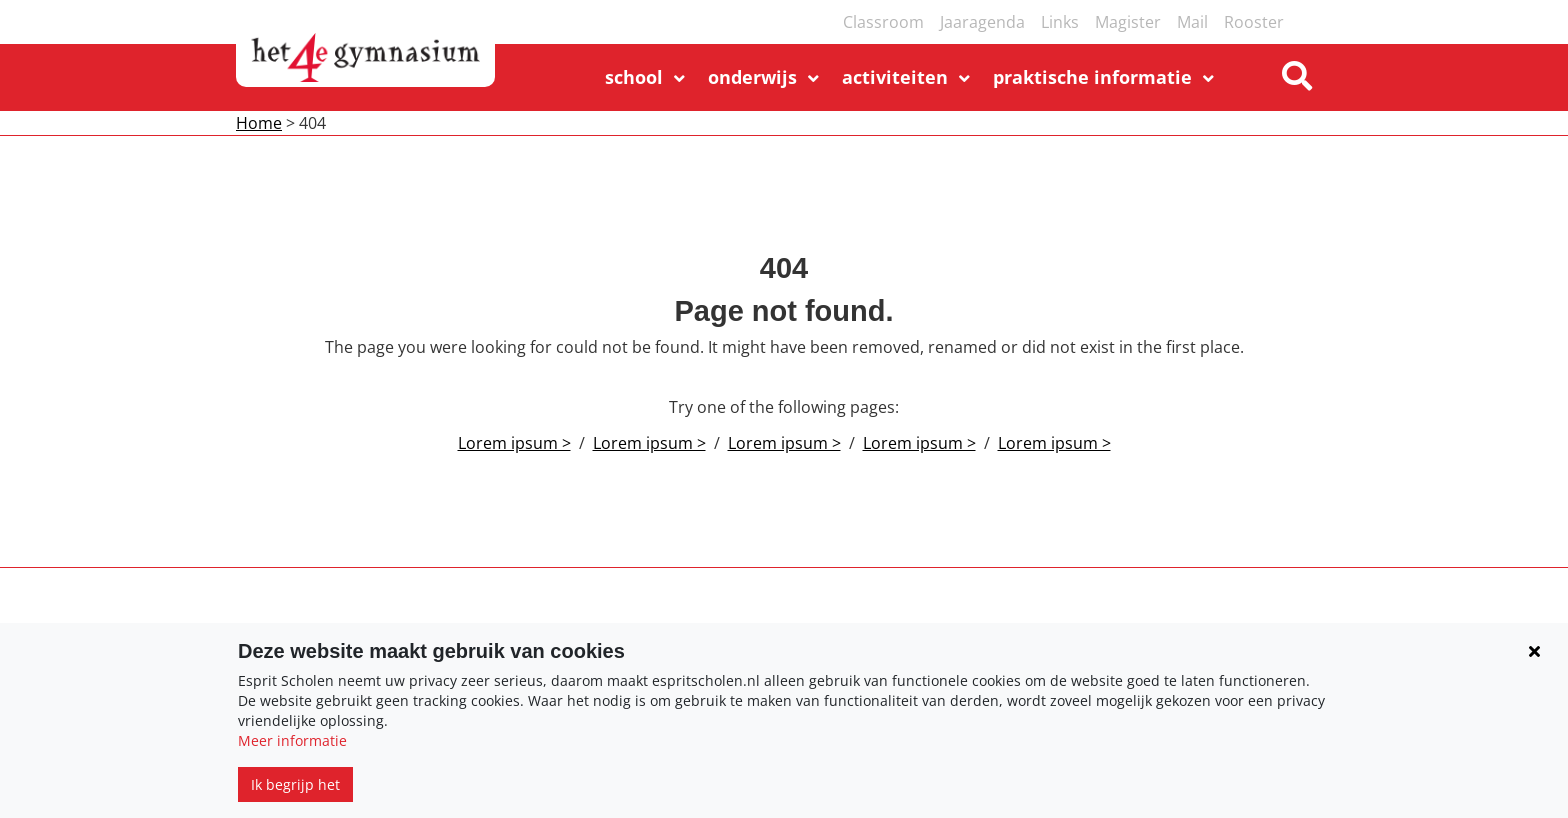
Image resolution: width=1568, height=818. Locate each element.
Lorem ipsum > (514, 443)
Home (259, 123)
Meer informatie (292, 740)
